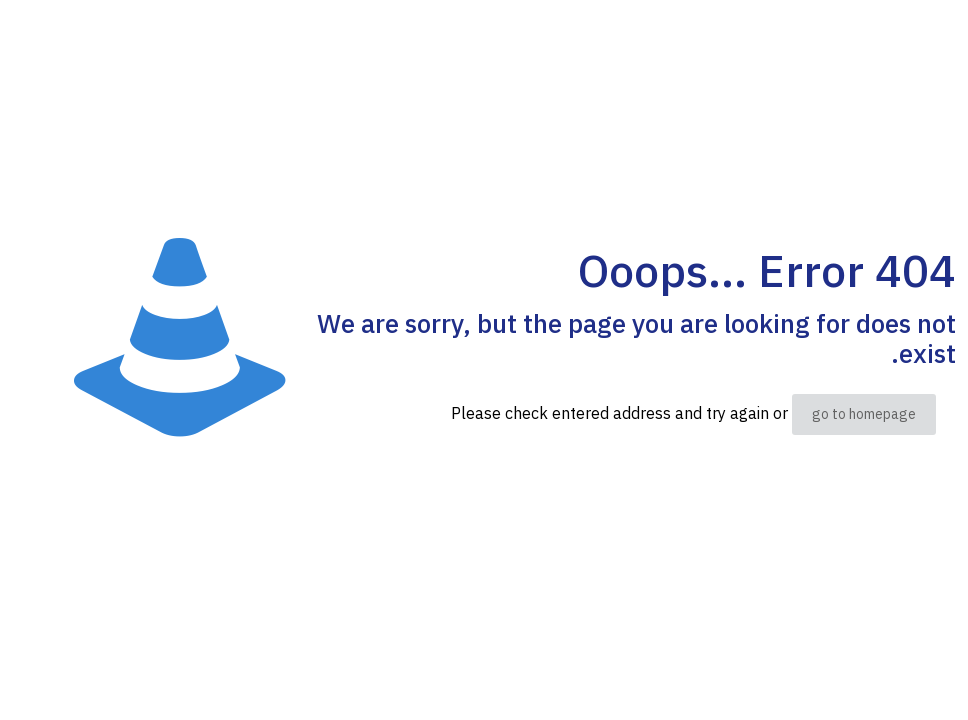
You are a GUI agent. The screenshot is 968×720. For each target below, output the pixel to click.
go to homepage (864, 414)
